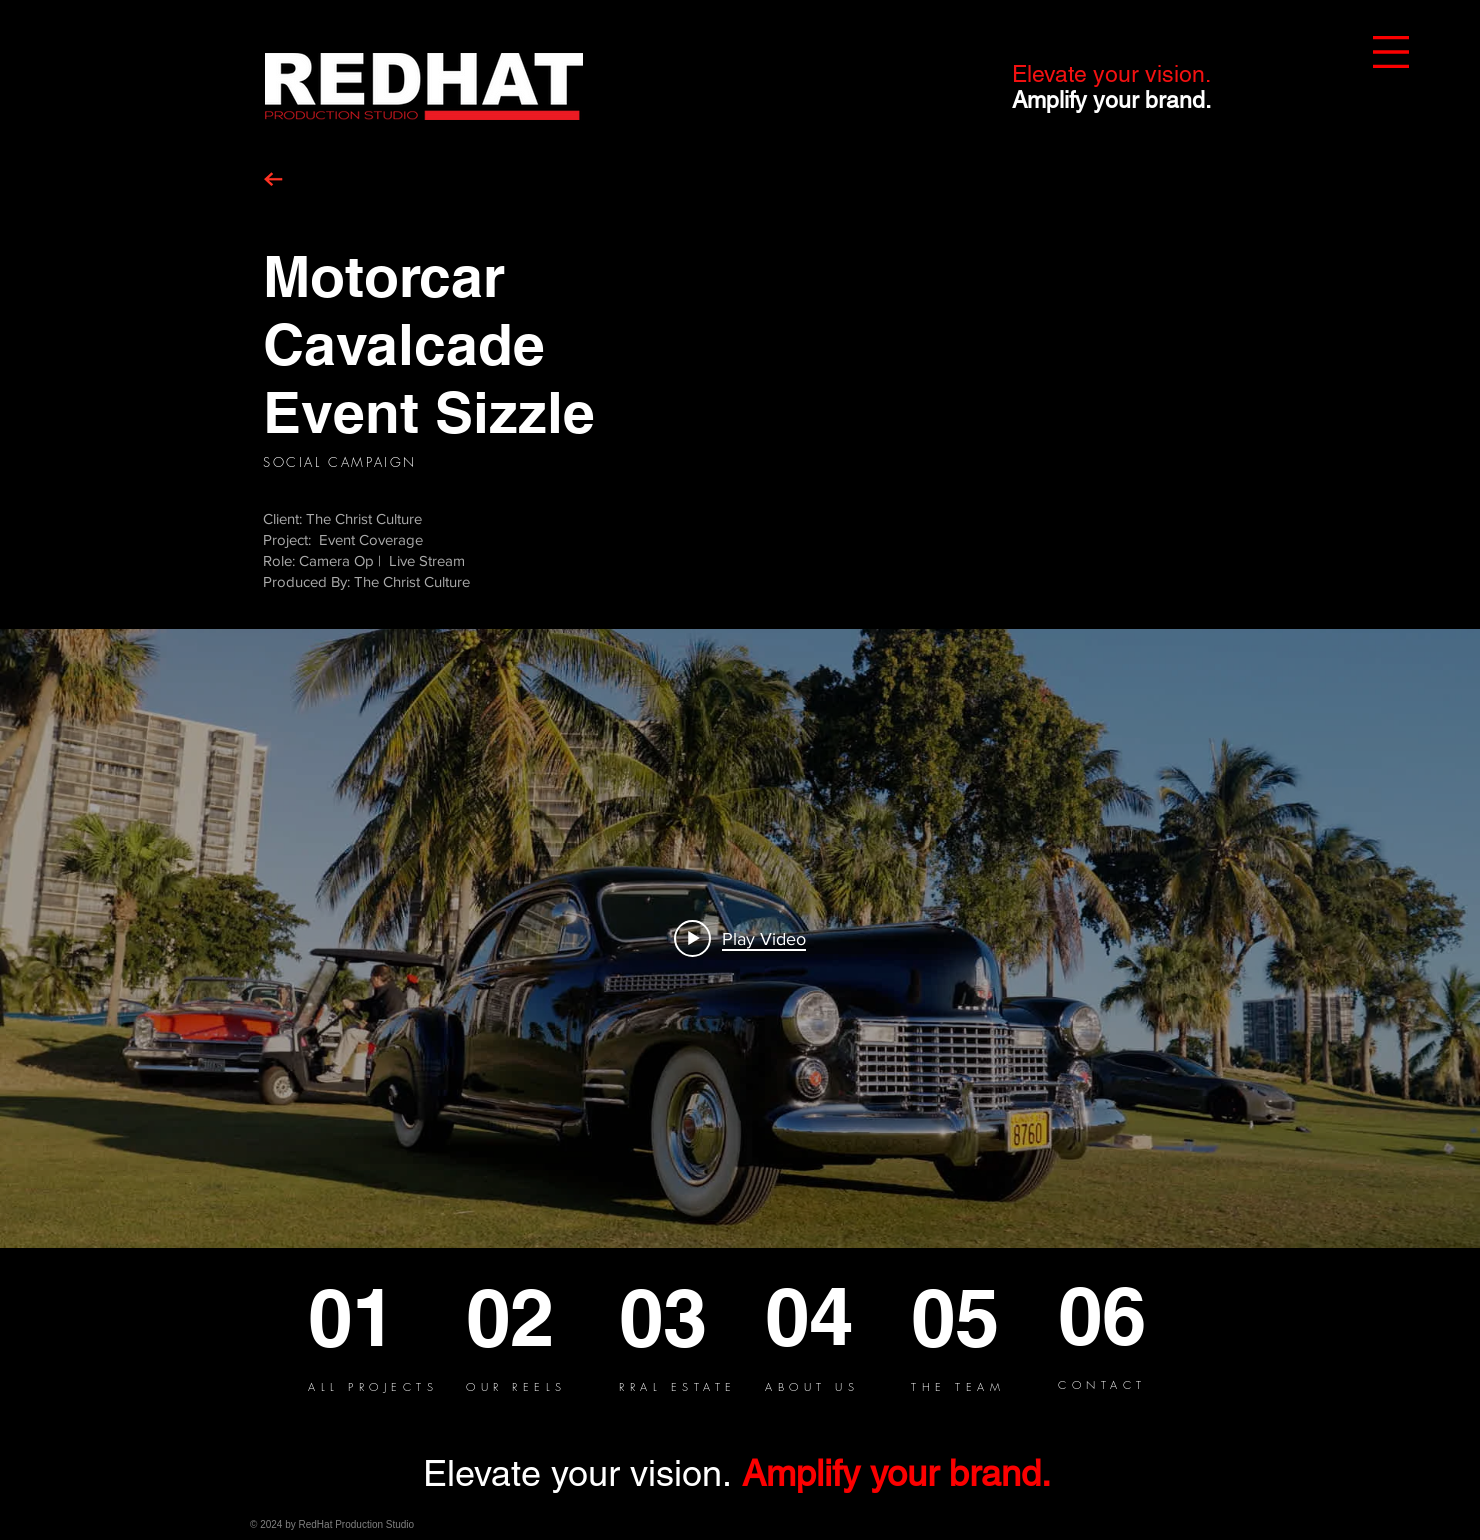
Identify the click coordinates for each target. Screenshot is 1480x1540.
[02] (542, 1317)
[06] (1114, 1315)
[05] (984, 1317)
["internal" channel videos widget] (740, 938)
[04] (838, 1316)
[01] (381, 1317)
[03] (692, 1317)
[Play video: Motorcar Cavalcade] (740, 938)
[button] (1391, 52)
